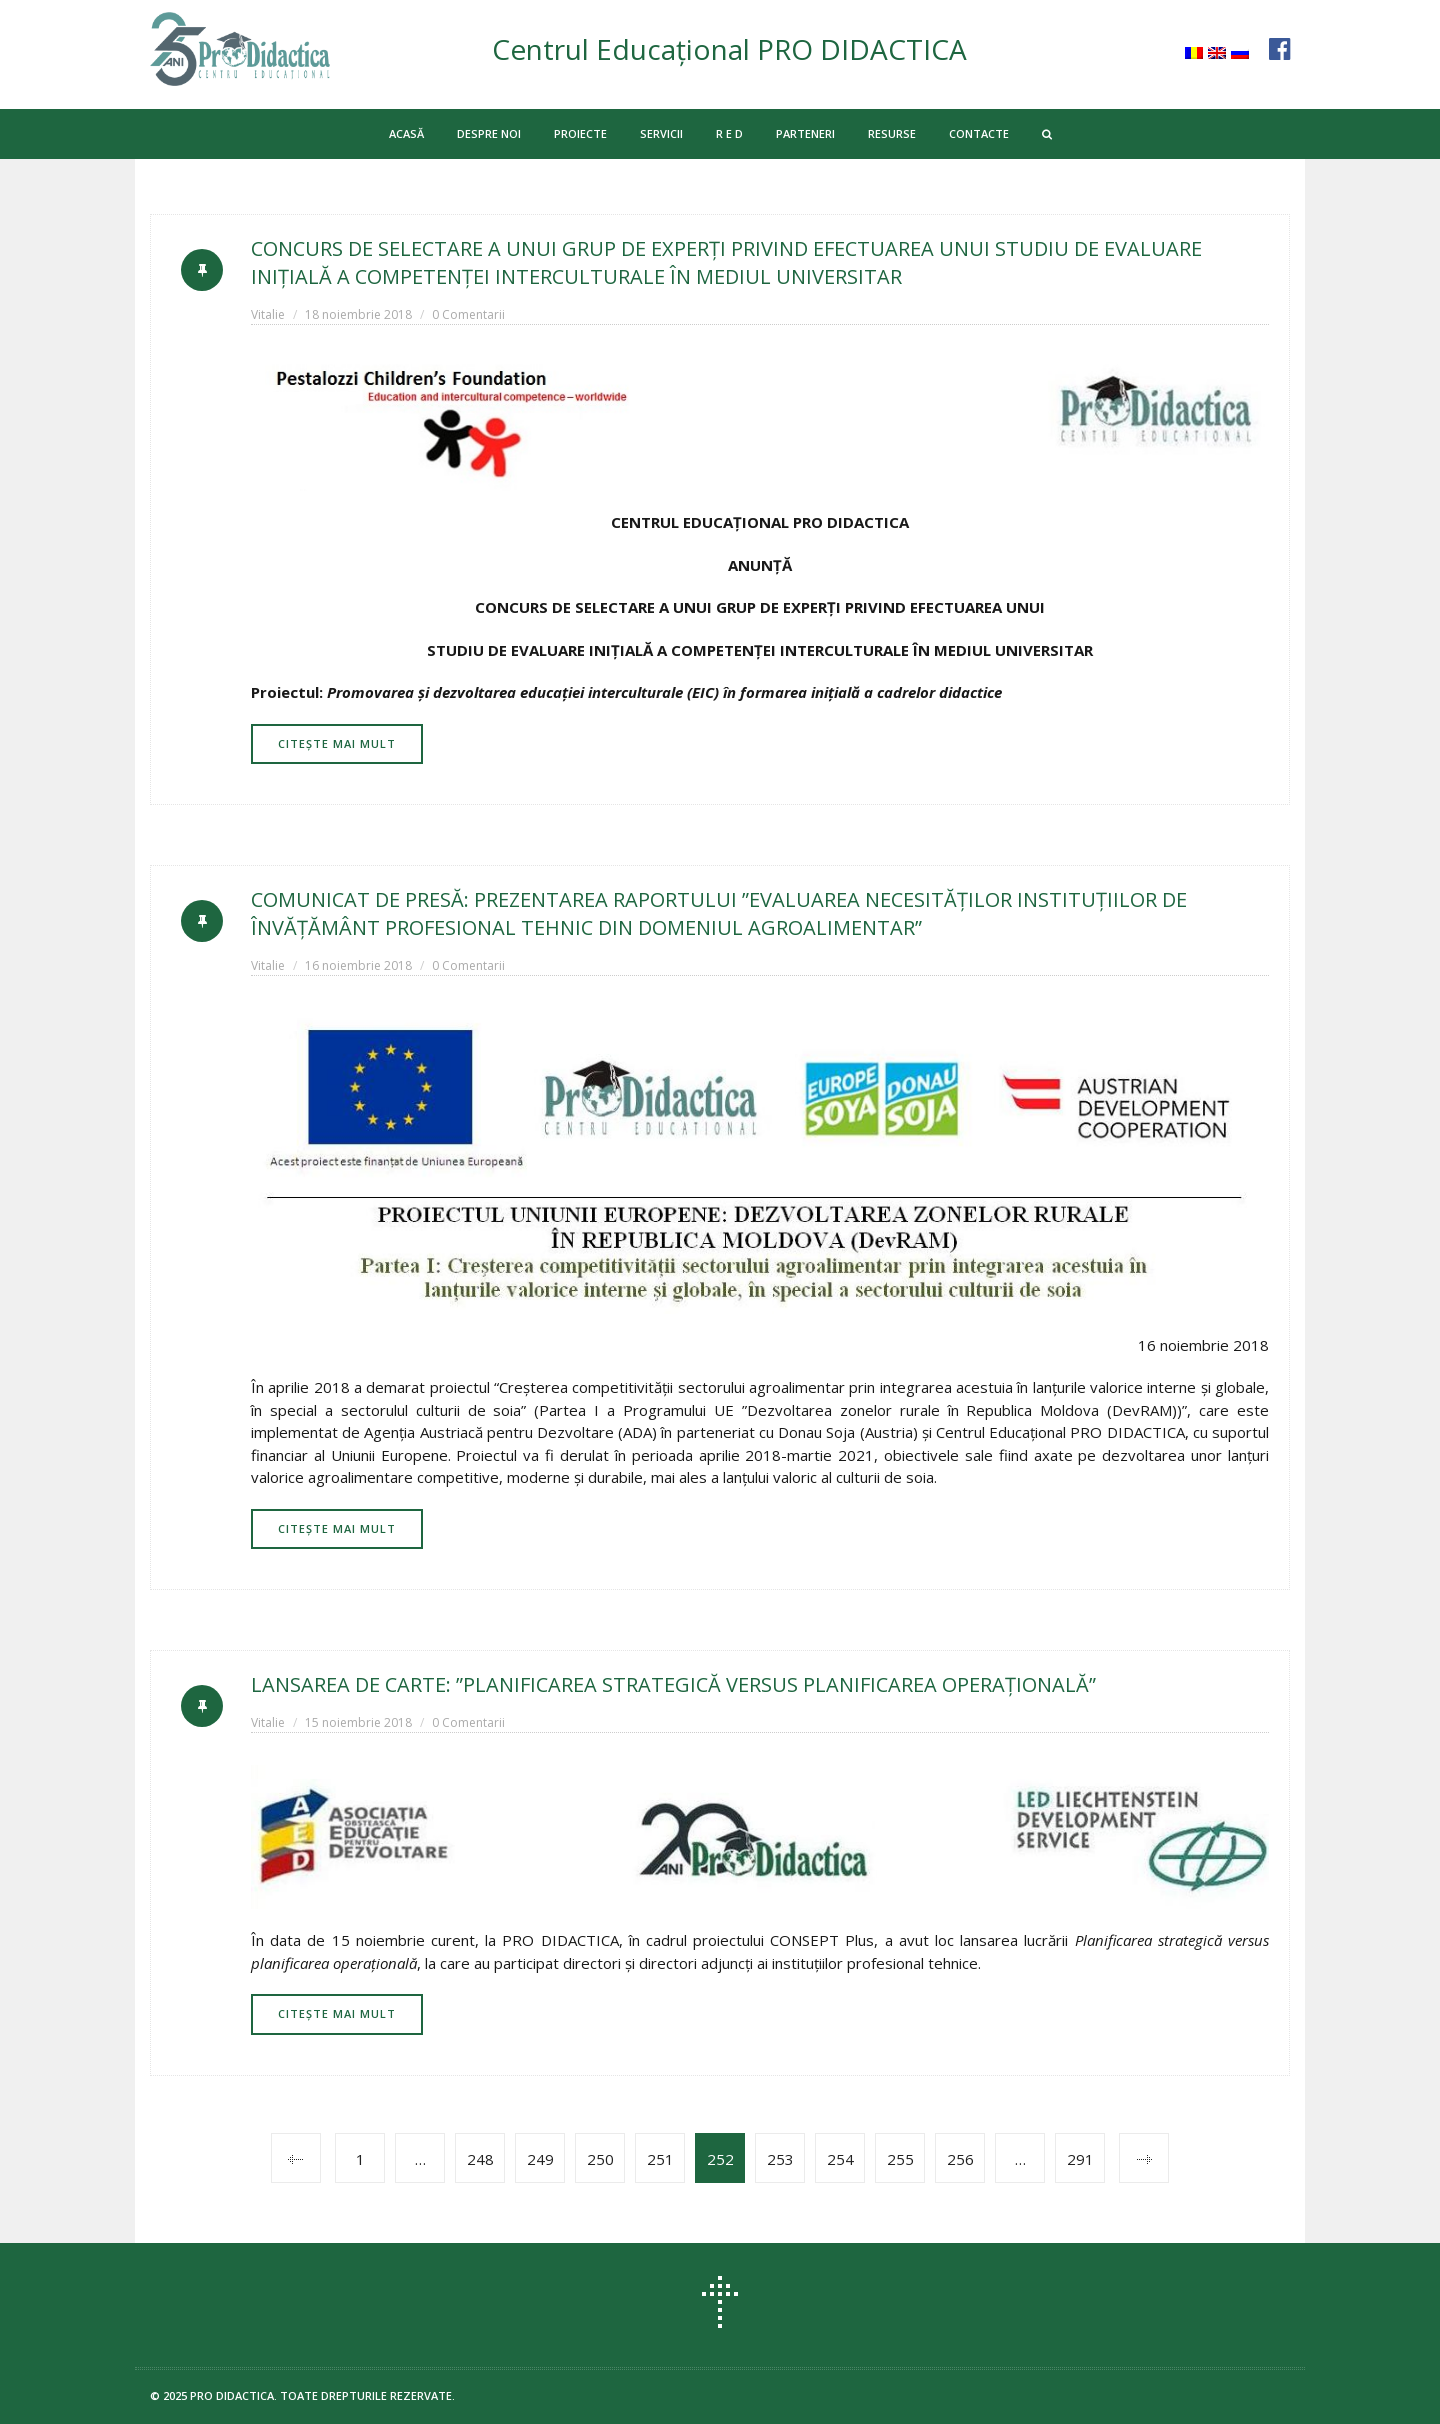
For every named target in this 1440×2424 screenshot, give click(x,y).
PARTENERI (805, 133)
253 (780, 2159)
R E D (729, 133)
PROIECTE (580, 133)
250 (600, 2159)
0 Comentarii (468, 314)
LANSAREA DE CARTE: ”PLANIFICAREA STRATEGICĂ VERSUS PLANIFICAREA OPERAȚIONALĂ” (673, 1684)
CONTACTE (979, 133)
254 (840, 2159)
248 (480, 2159)
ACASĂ (406, 133)
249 (540, 2159)
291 (1080, 2159)
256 (960, 2159)
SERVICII (661, 133)
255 (900, 2159)
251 (660, 2159)
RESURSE (892, 133)
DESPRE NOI (489, 133)
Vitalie (268, 314)
